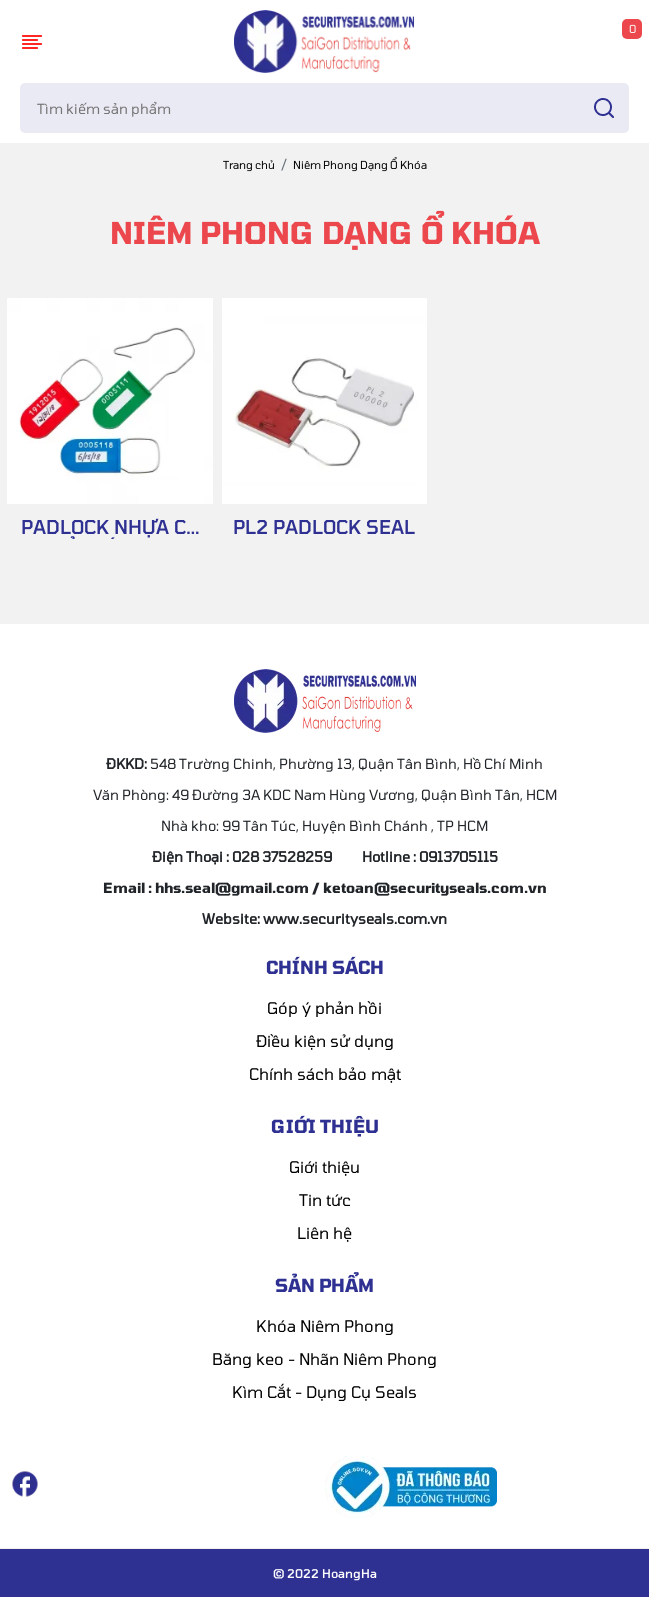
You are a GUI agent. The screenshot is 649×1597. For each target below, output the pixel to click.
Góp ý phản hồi (324, 1007)
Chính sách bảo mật (325, 1073)
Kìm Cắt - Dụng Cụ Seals (324, 1391)
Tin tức (325, 1199)
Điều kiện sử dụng (325, 1040)
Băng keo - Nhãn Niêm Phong (324, 1358)
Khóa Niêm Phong (325, 1325)
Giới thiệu (324, 1166)
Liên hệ (324, 1232)
